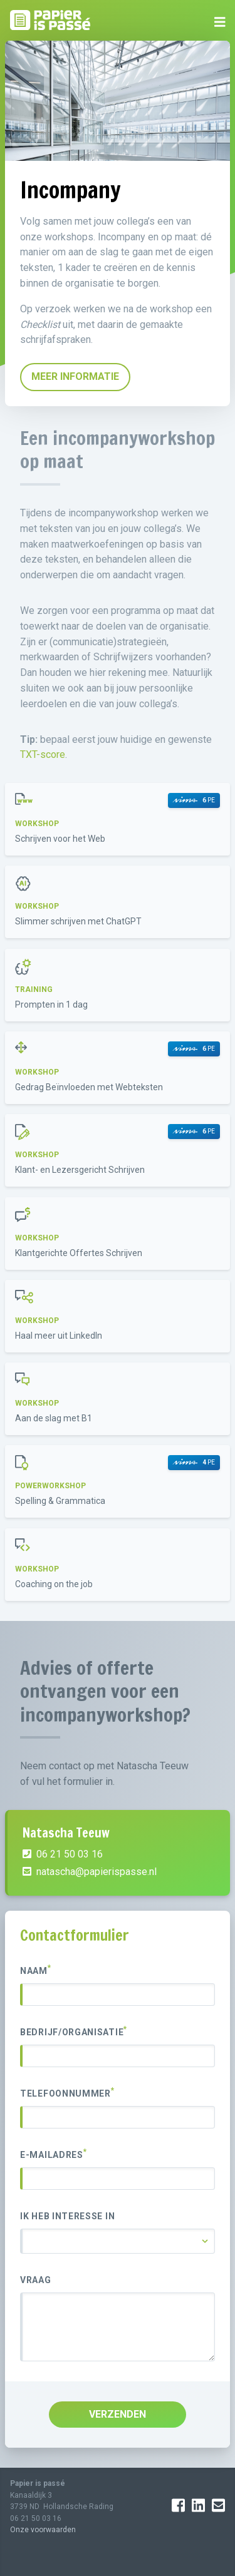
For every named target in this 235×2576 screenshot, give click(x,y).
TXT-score (42, 754)
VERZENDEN (117, 2414)
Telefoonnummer (67, 2092)
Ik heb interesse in (67, 2216)
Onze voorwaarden (43, 2529)
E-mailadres (53, 2154)
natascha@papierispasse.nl (90, 1872)
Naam (35, 1970)
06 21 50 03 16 (63, 1854)
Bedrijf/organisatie (73, 2031)
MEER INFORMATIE (75, 376)
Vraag (35, 2280)
